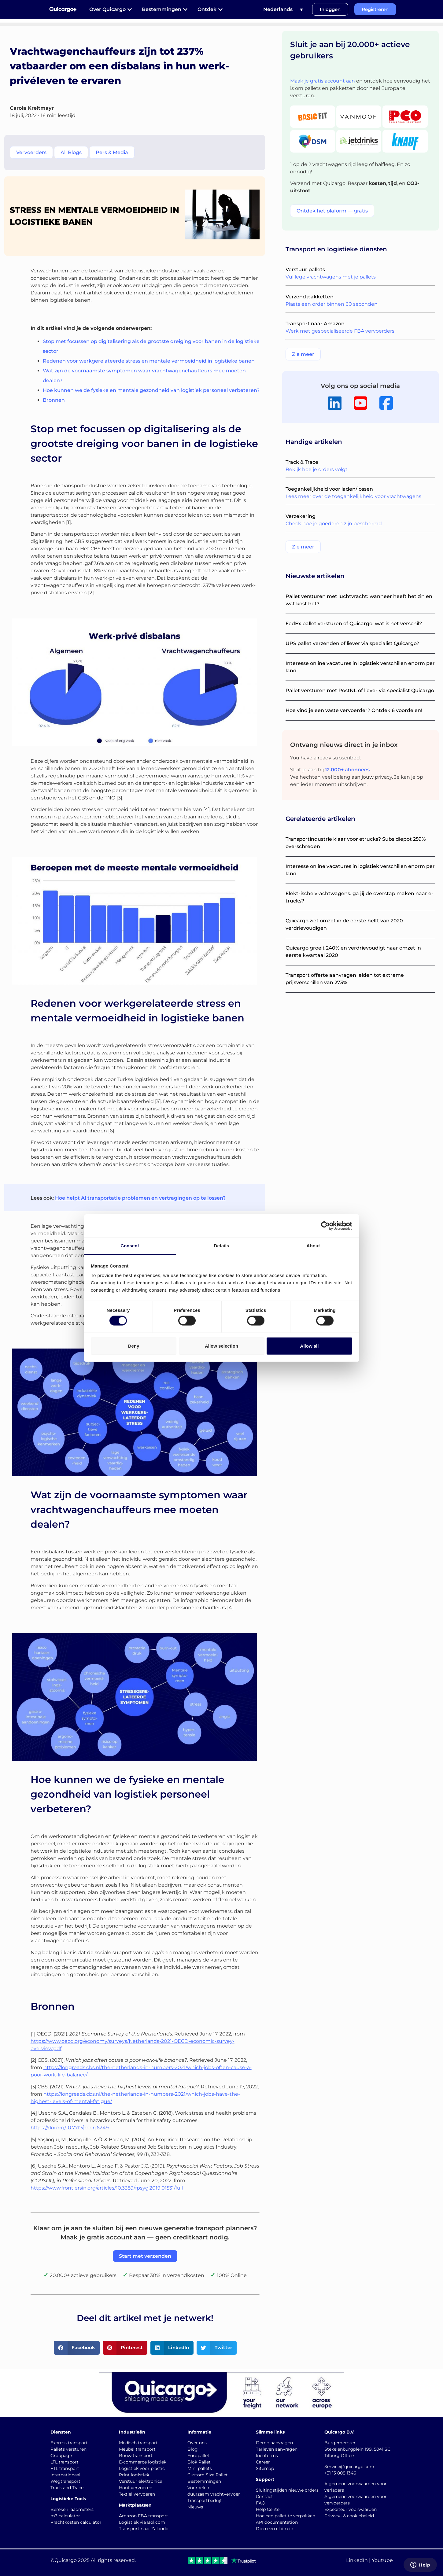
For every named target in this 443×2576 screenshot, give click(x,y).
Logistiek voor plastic (142, 2468)
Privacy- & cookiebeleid (349, 2516)
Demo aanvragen (274, 2442)
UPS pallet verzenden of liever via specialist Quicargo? (352, 643)
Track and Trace (66, 2487)
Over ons (197, 2442)
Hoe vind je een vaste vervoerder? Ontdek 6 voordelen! (354, 710)
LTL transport (64, 2462)
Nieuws (195, 2507)
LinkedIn (357, 2560)
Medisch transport (138, 2442)
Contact (264, 2496)
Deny (133, 1345)
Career (263, 2462)
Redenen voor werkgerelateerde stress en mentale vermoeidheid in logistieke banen (149, 361)
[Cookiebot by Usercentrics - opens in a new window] (325, 1225)
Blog (192, 2449)
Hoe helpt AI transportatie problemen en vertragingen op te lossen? (140, 1198)
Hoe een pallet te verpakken (285, 2516)
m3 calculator (65, 2516)
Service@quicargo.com (349, 2466)
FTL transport (64, 2468)
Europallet (198, 2455)
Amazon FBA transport (143, 2516)
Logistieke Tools (68, 2498)
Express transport (69, 2442)
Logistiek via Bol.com (142, 2522)
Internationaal (65, 2475)
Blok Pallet (199, 2462)
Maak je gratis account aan (322, 81)
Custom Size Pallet (207, 2475)
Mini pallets (199, 2468)
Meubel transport (137, 2449)
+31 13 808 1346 (340, 2473)
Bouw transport (136, 2455)
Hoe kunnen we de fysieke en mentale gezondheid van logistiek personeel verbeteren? (151, 390)
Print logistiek (134, 2475)
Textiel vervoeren (137, 2494)
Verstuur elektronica (140, 2481)
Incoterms (267, 2455)
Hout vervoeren (135, 2487)
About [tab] (313, 1245)
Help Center (268, 2509)
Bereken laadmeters (72, 2509)
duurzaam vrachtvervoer (213, 2494)
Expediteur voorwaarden (350, 2509)
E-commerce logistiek (142, 2462)
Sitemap (265, 2468)
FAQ (260, 2503)
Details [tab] (221, 1245)
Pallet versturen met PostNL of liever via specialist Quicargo (360, 690)
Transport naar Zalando (143, 2528)
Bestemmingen (204, 2481)
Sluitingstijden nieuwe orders (287, 2490)
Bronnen (54, 400)
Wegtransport (65, 2481)
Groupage (61, 2455)
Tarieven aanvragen (276, 2449)
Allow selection (221, 1345)
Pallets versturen (68, 2449)
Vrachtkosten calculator (76, 2522)
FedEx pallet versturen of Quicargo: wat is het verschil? (354, 623)
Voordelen (198, 2487)
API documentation (277, 2522)
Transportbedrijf (204, 2500)
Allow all (309, 1345)
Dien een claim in (274, 2528)
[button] (77, 2348)
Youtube (382, 2560)
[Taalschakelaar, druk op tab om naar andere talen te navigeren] (283, 9)
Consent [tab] (129, 1245)
